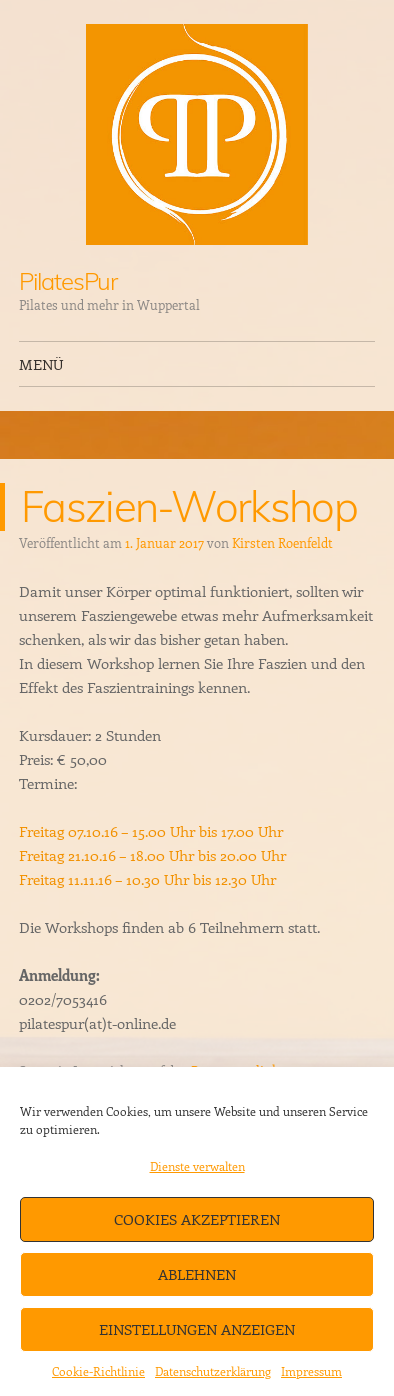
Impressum (311, 1371)
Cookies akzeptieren (197, 1219)
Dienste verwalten (197, 1166)
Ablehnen (197, 1274)
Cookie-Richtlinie (98, 1371)
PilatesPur (68, 281)
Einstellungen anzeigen (197, 1329)
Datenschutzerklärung (213, 1371)
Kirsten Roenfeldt (282, 542)
